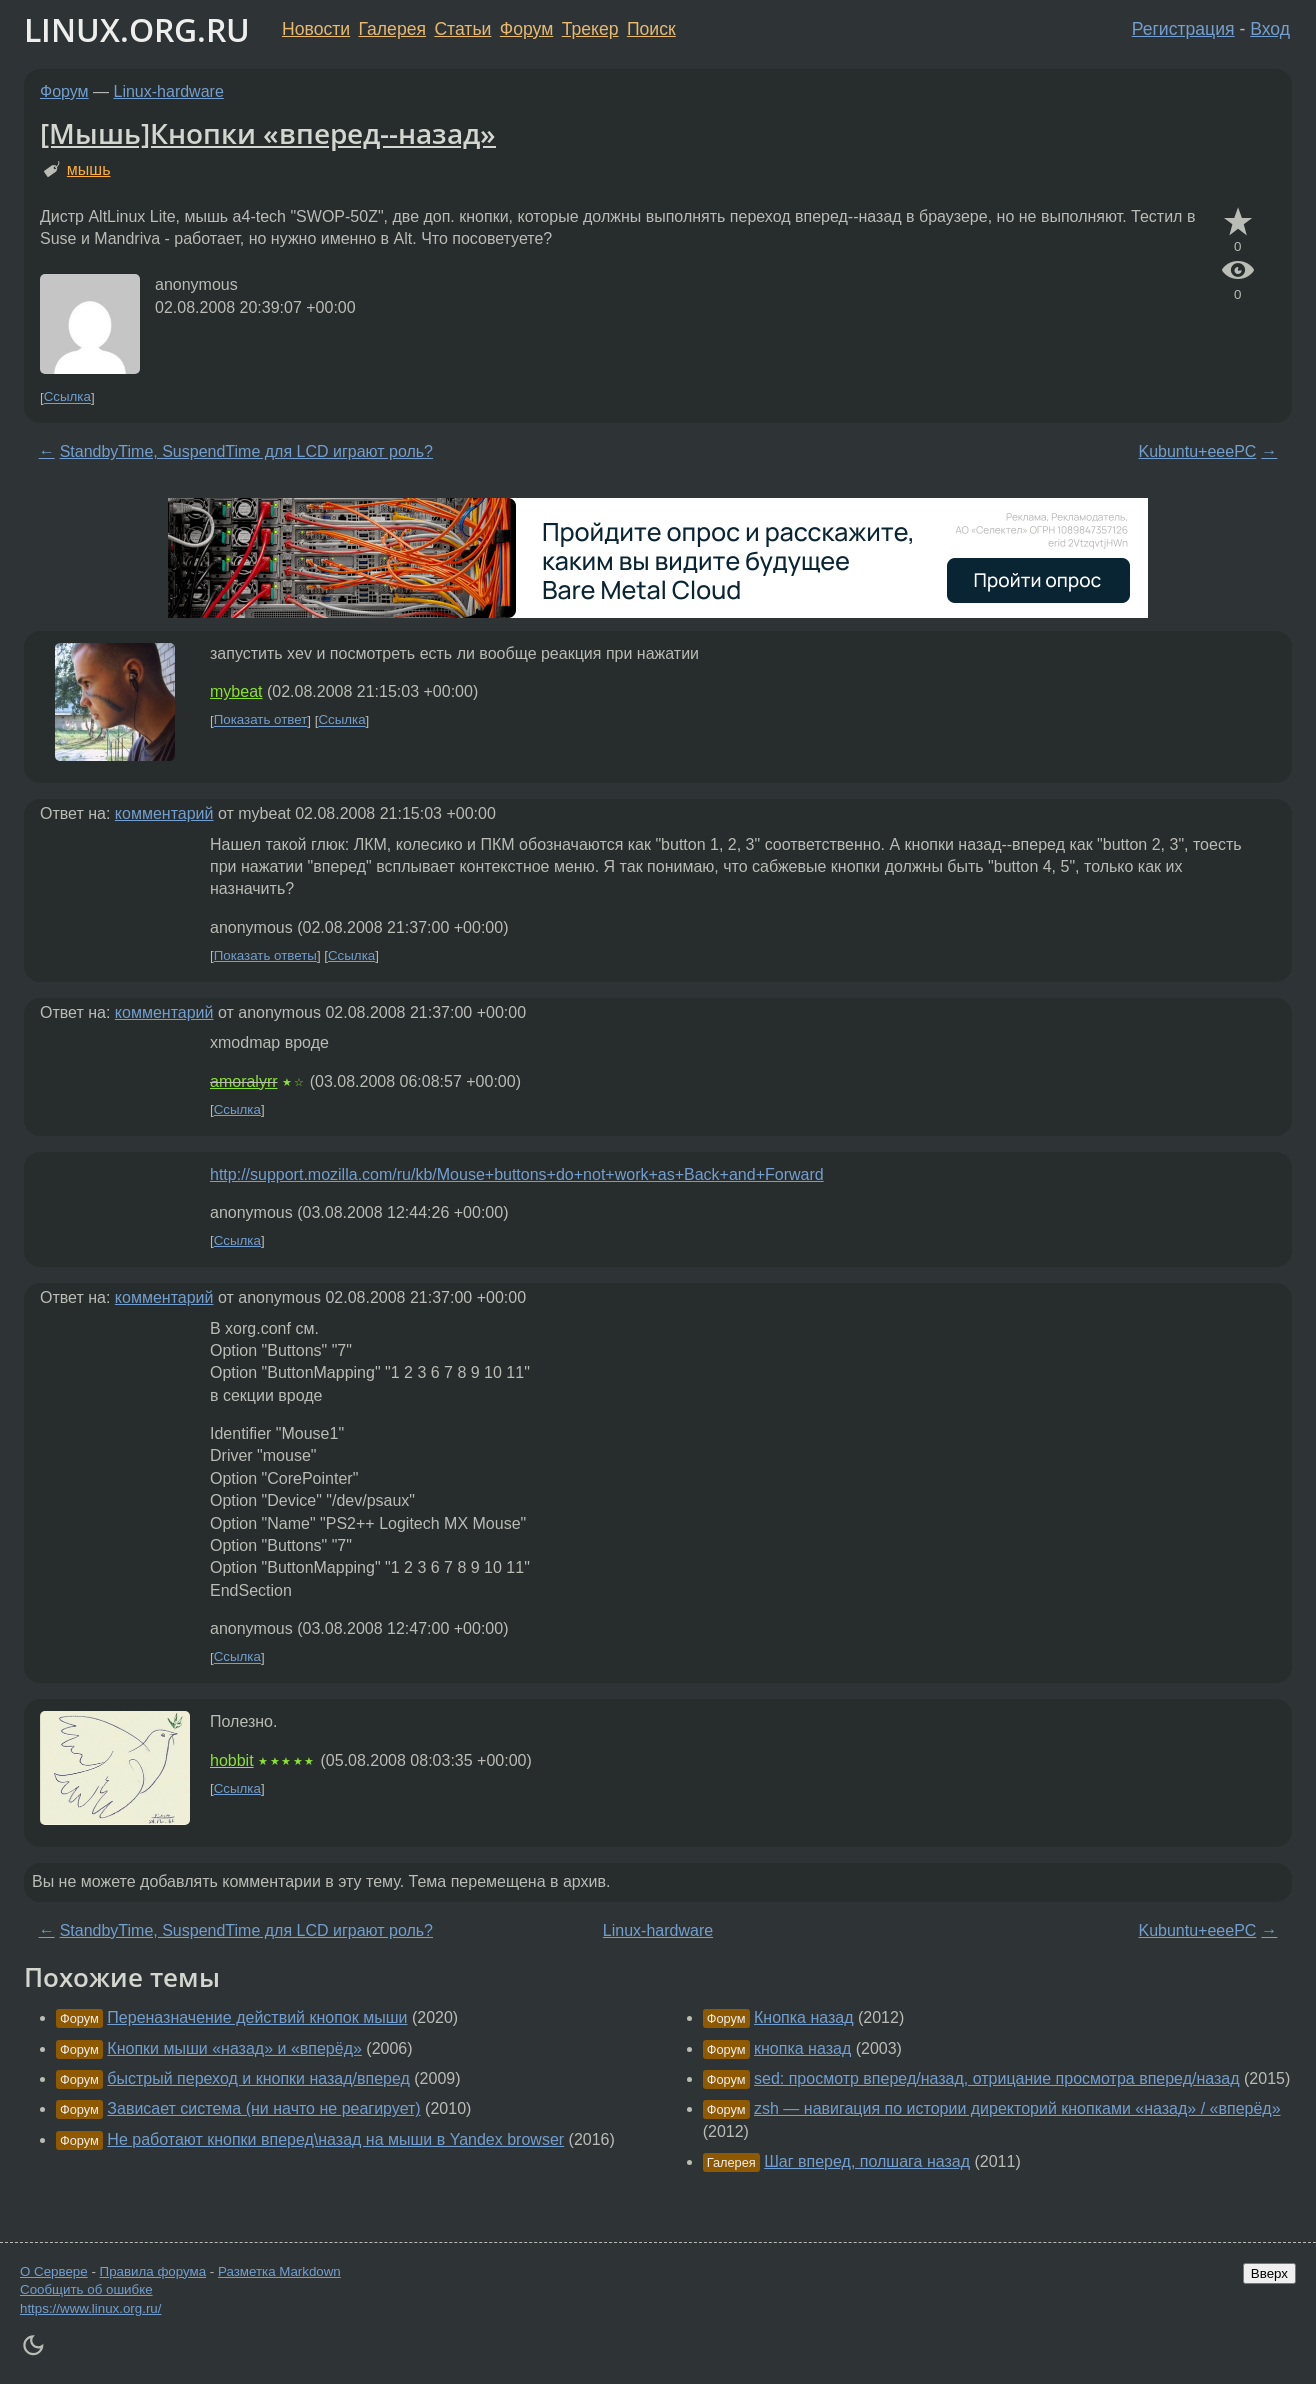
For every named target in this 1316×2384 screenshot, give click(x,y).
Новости (316, 29)
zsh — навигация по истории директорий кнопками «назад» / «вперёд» (1017, 2108)
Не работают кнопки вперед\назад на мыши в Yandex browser (335, 2139)
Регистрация (1183, 29)
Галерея (392, 29)
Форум (526, 29)
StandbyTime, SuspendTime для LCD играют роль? (246, 451)
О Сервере (54, 2271)
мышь (89, 169)
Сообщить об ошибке (86, 2289)
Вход (1270, 29)
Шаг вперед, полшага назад (867, 2161)
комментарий (164, 813)
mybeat (236, 691)
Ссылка (67, 397)
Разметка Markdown (279, 2271)
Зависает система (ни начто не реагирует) (263, 2108)
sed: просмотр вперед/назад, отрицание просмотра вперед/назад (997, 2078)
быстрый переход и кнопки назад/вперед (258, 2078)
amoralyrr (244, 1081)
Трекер (590, 29)
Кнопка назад (804, 2017)
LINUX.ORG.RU (137, 29)
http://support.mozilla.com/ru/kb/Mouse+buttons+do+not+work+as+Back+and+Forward (517, 1174)
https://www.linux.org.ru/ (90, 2308)
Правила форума (153, 2271)
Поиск (651, 29)
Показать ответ (261, 720)
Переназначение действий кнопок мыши (257, 2017)
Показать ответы (265, 955)
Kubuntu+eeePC (1197, 451)
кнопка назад (802, 2048)
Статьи (462, 29)
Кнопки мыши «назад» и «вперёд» (234, 2048)
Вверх (1269, 2273)
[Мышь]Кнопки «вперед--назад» (268, 133)
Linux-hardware (169, 91)
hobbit (232, 1760)
